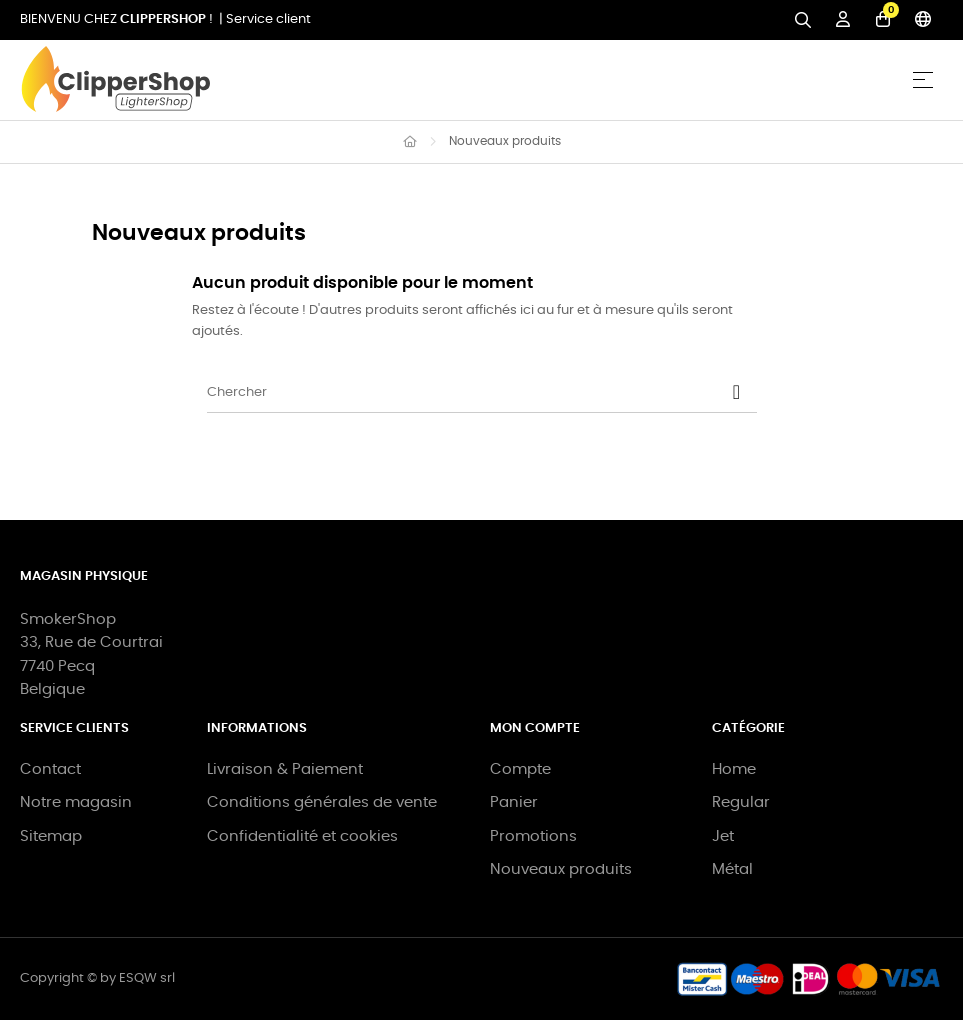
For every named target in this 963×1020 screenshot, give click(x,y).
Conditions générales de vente (322, 802)
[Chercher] (482, 393)
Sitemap (51, 836)
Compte (520, 769)
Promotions (533, 836)
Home (734, 769)
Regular (741, 802)
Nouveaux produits (561, 869)
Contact (50, 769)
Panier (514, 802)
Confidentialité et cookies (302, 836)
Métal (732, 869)
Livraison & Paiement (285, 769)
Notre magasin (76, 802)
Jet (723, 836)
